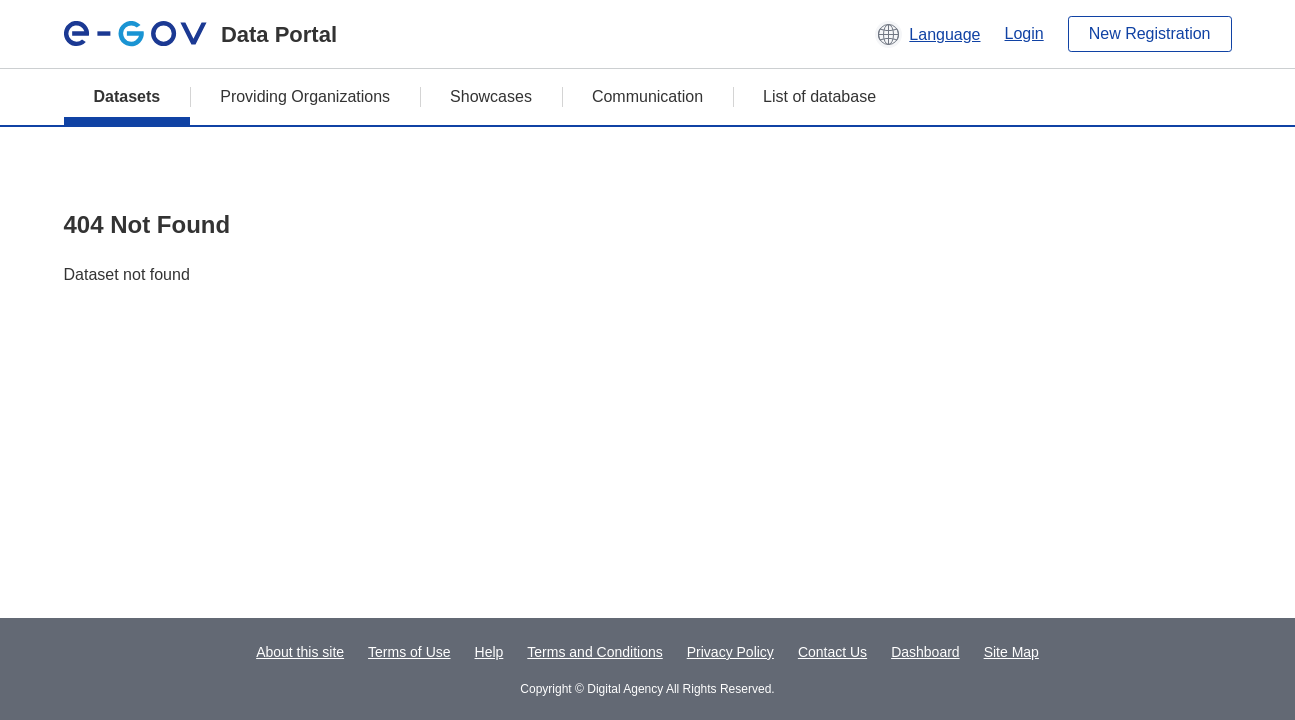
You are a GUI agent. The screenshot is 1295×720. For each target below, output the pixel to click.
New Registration (1150, 33)
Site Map (1011, 652)
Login (1024, 33)
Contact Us (832, 652)
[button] (927, 34)
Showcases (491, 96)
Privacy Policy (730, 652)
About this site (300, 652)
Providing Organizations (305, 96)
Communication (647, 96)
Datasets (127, 96)
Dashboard (925, 652)
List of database (819, 96)
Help (489, 652)
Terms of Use (409, 652)
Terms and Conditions (594, 652)
